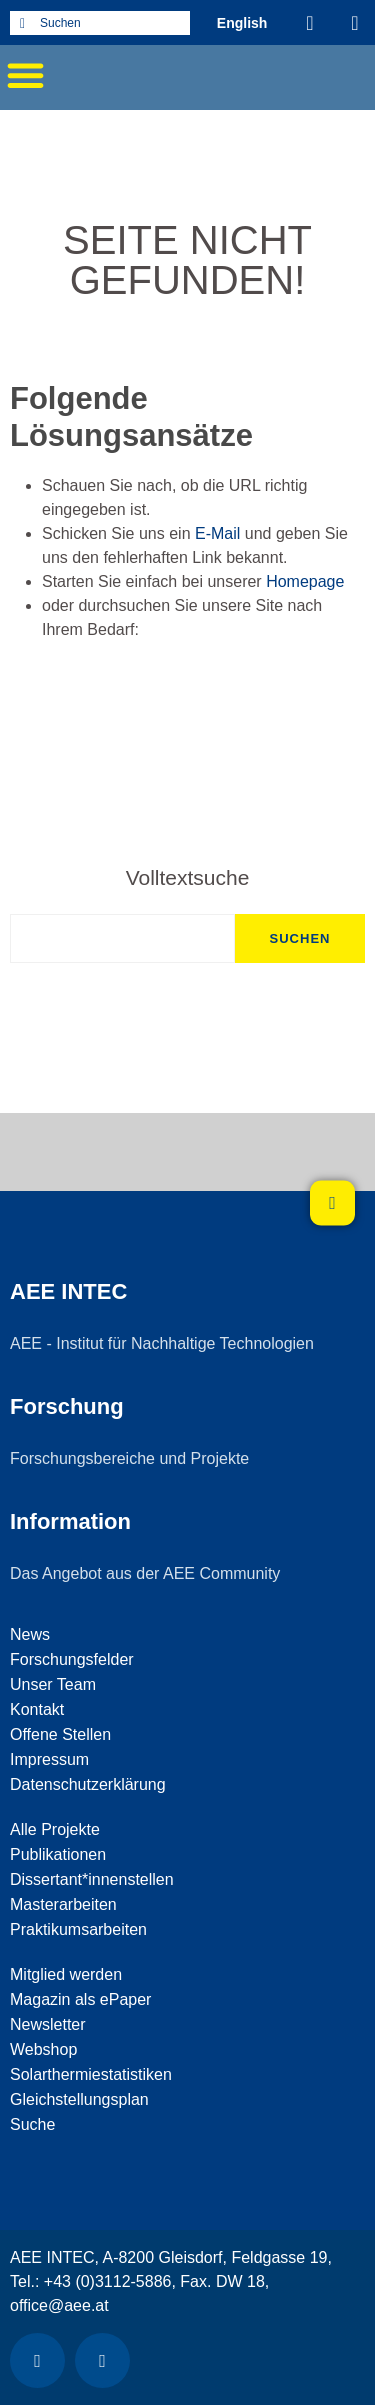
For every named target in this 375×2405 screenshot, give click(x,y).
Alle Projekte (55, 1829)
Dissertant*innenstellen (92, 1879)
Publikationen (58, 1854)
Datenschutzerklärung (88, 1784)
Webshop (43, 2049)
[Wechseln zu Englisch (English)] (242, 22)
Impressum (49, 1759)
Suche (32, 2124)
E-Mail (217, 533)
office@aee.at (59, 2305)
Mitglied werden (66, 1974)
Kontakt (37, 1709)
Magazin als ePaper (80, 1999)
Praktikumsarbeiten (78, 1929)
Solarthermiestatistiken (91, 2074)
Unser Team (53, 1684)
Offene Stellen (60, 1734)
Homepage (305, 581)
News (30, 1634)
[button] (25, 75)
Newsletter (48, 2024)
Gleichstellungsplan (79, 2099)
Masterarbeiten (63, 1904)
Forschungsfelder (72, 1659)
